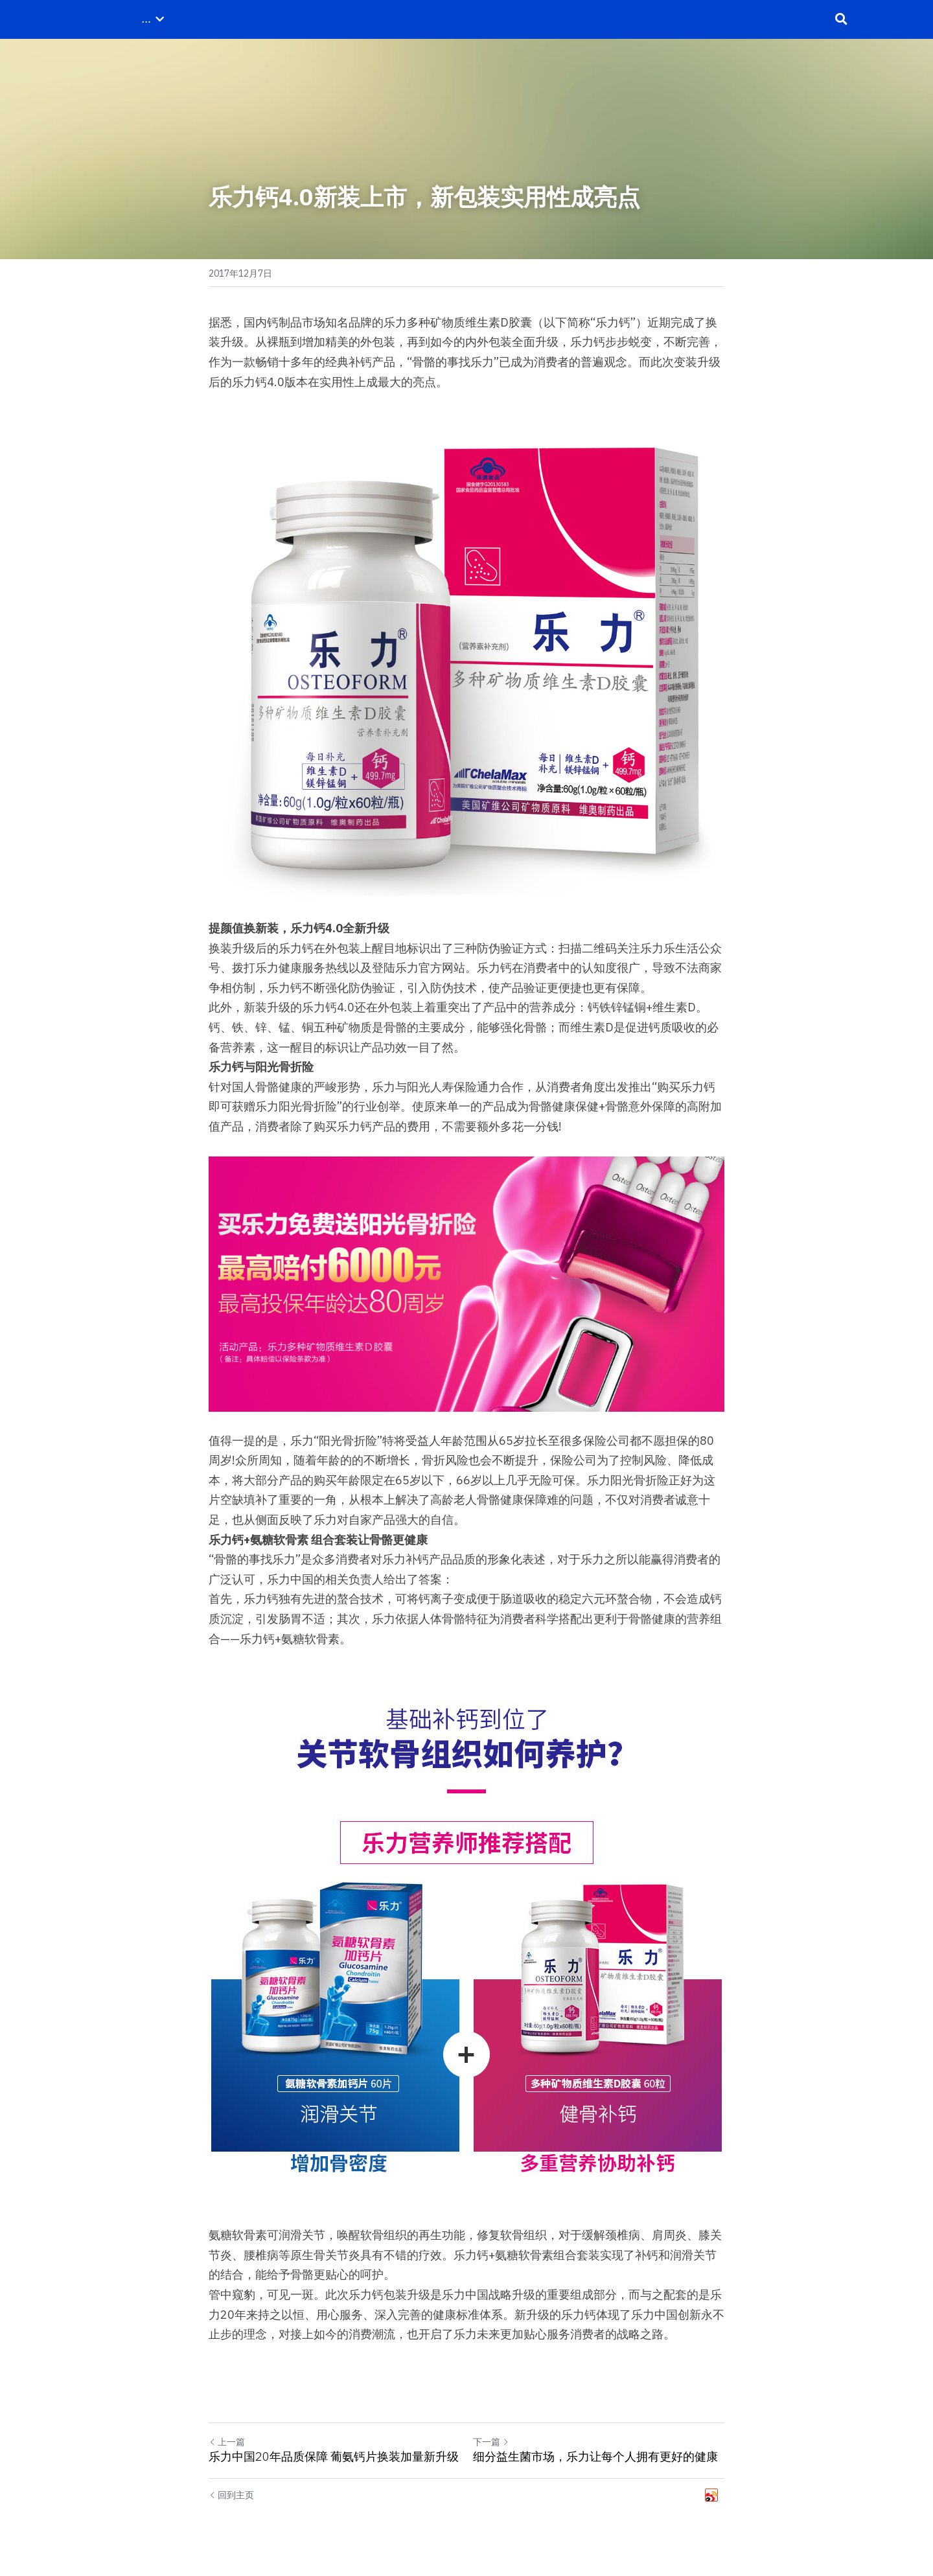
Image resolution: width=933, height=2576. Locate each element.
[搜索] (841, 19)
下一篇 (491, 2442)
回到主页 (231, 2495)
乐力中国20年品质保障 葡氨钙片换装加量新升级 (334, 2457)
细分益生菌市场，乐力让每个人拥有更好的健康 (595, 2457)
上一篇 (227, 2442)
